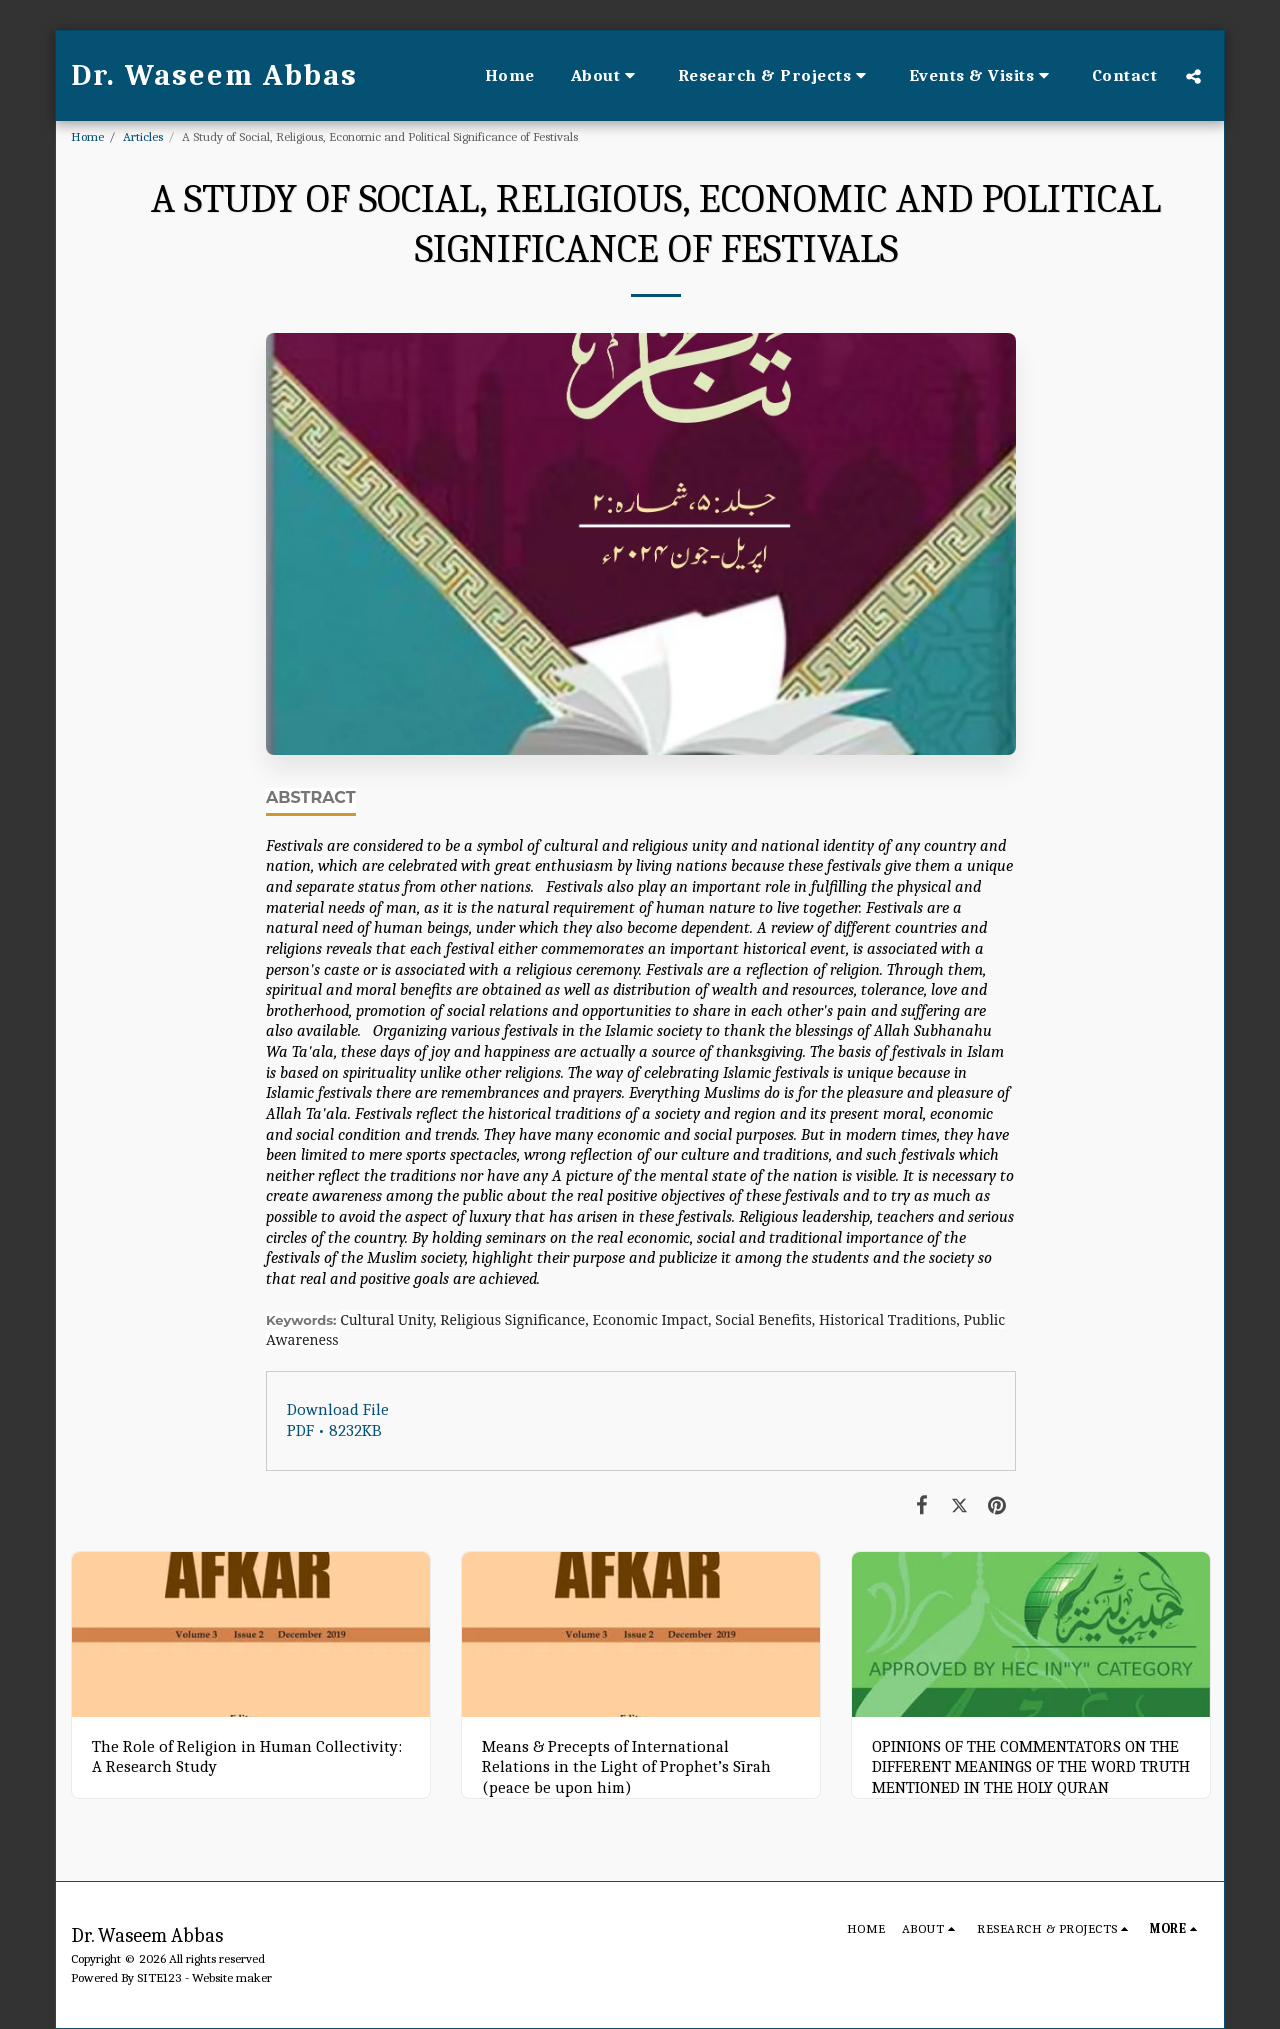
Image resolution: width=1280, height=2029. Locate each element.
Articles (143, 136)
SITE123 (159, 1977)
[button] (606, 76)
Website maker (232, 1977)
